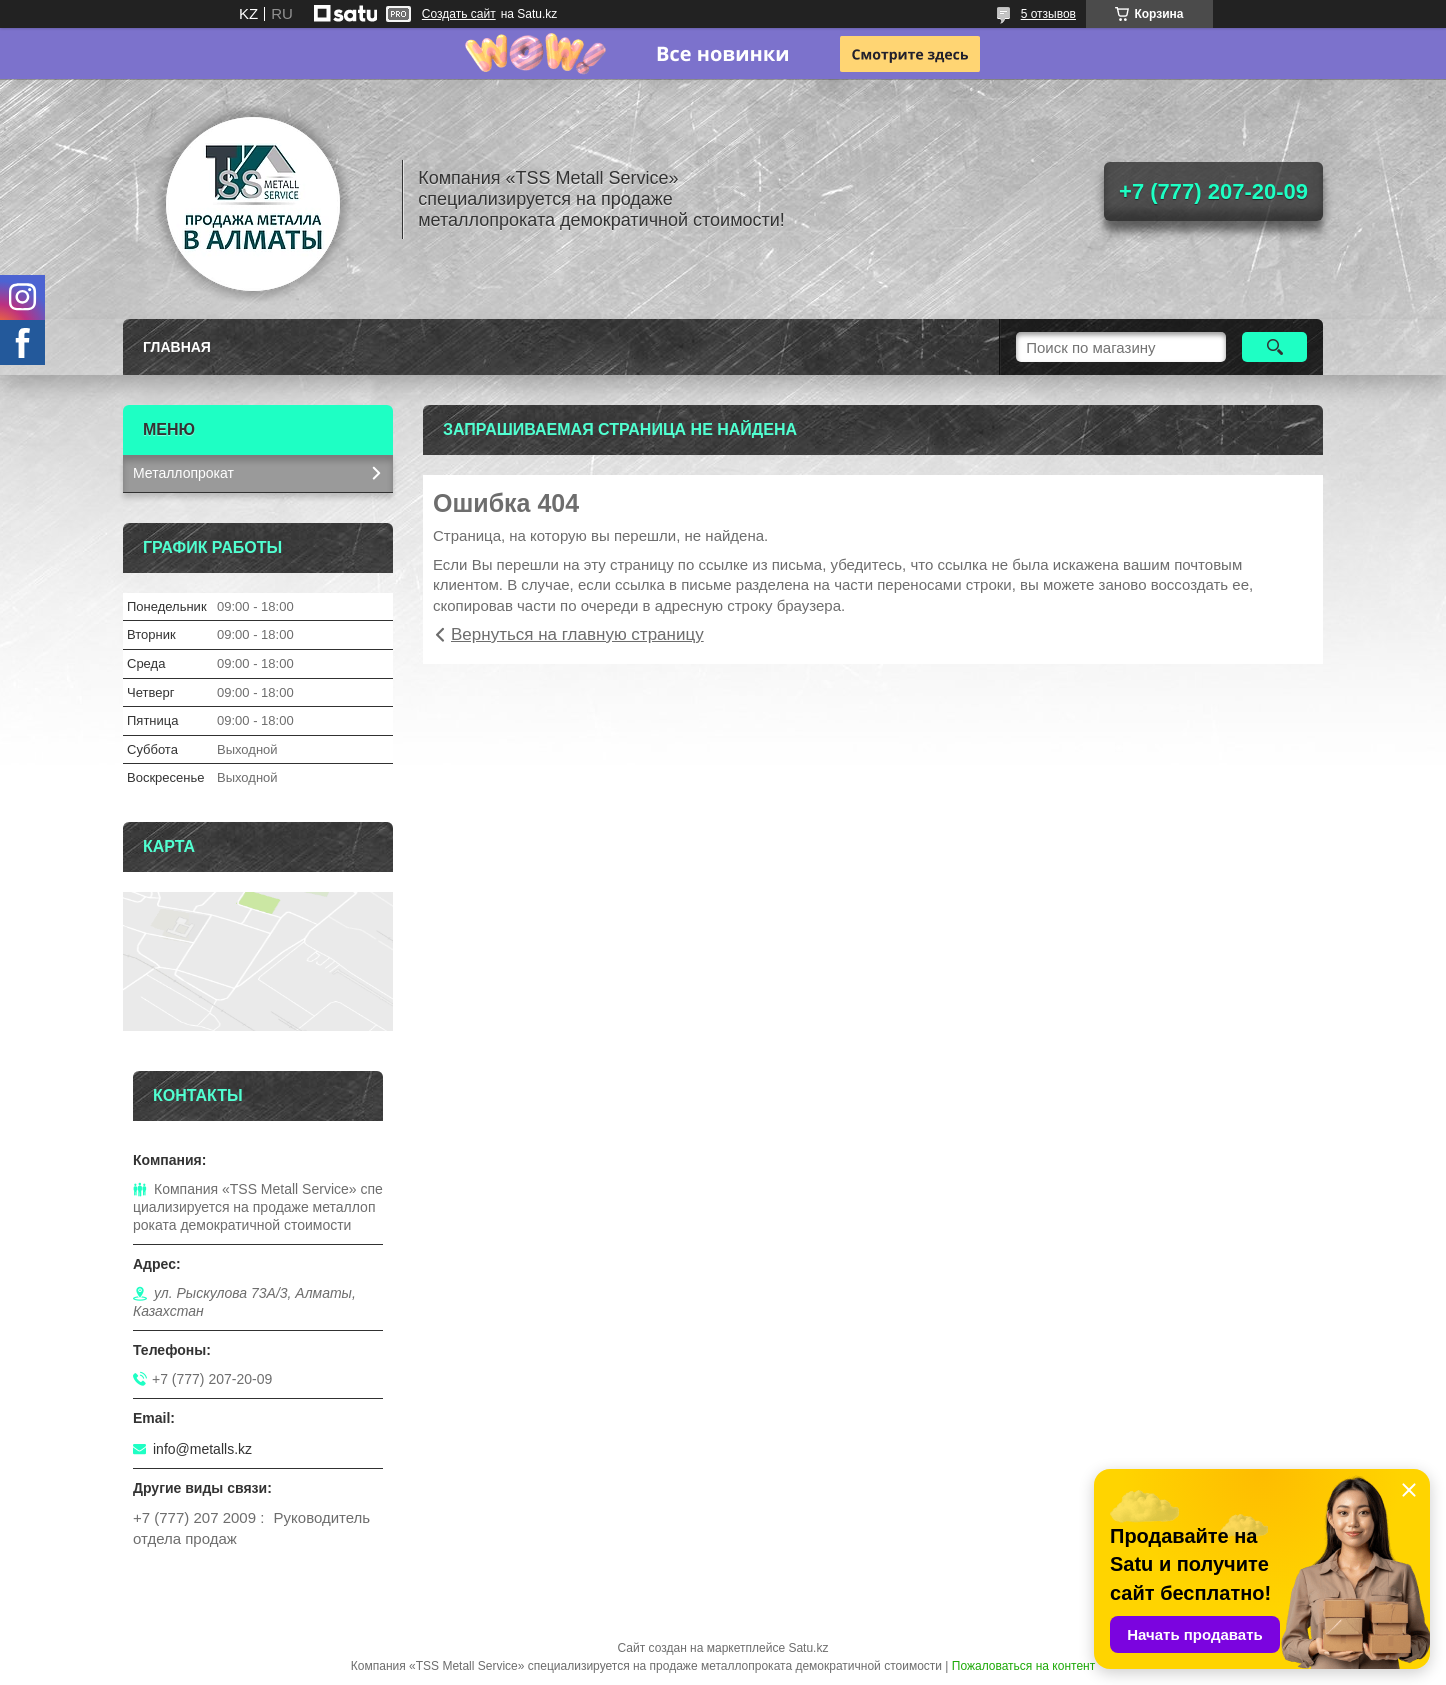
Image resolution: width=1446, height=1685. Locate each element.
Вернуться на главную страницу (577, 634)
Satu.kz (808, 1648)
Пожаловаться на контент (1023, 1666)
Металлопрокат (183, 473)
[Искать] (1274, 347)
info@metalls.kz (202, 1449)
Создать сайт (459, 14)
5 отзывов (1048, 14)
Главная (177, 347)
